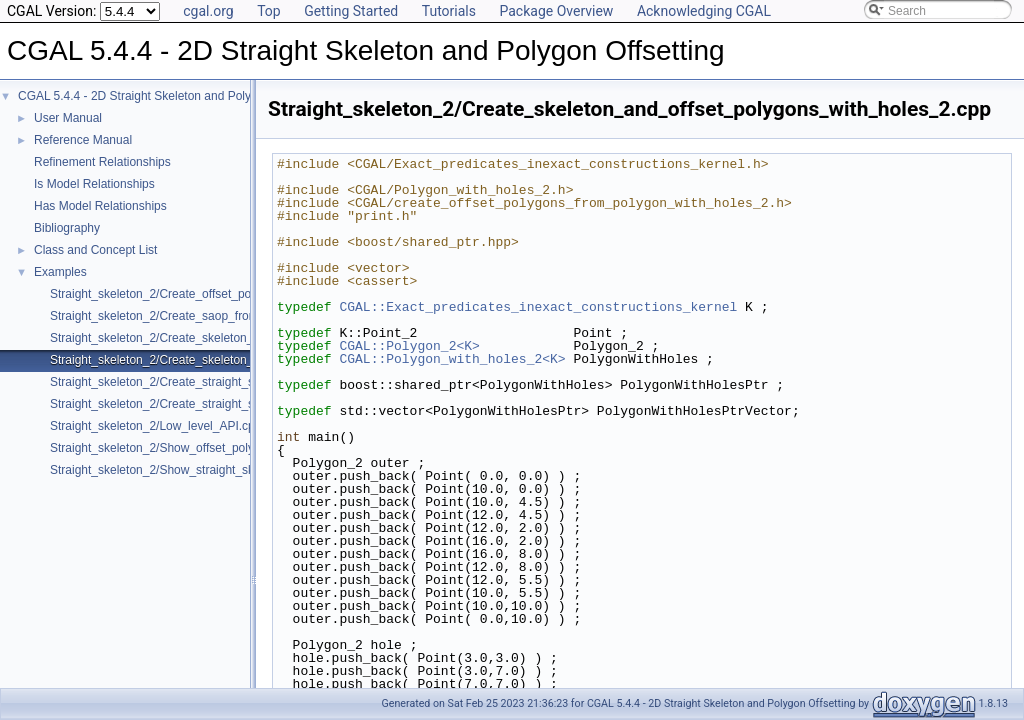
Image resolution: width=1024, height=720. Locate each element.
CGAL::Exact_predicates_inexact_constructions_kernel (538, 307)
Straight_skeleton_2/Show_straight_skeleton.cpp (180, 470)
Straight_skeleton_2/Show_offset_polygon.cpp (173, 448)
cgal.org (208, 11)
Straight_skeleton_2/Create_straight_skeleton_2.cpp (189, 382)
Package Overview (556, 11)
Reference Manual (83, 140)
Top (269, 11)
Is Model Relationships (94, 184)
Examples (60, 272)
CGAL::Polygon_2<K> (409, 346)
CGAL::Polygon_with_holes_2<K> (452, 359)
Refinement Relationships (102, 162)
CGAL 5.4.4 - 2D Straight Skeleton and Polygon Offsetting (172, 96)
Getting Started (351, 11)
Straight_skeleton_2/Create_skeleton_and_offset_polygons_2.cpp (225, 338)
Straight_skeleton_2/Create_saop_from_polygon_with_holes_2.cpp (228, 316)
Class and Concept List (95, 250)
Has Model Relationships (100, 206)
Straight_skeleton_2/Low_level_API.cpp (155, 426)
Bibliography (67, 228)
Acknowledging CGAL (704, 11)
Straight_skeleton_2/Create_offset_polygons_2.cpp (186, 294)
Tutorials (449, 11)
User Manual (68, 118)
